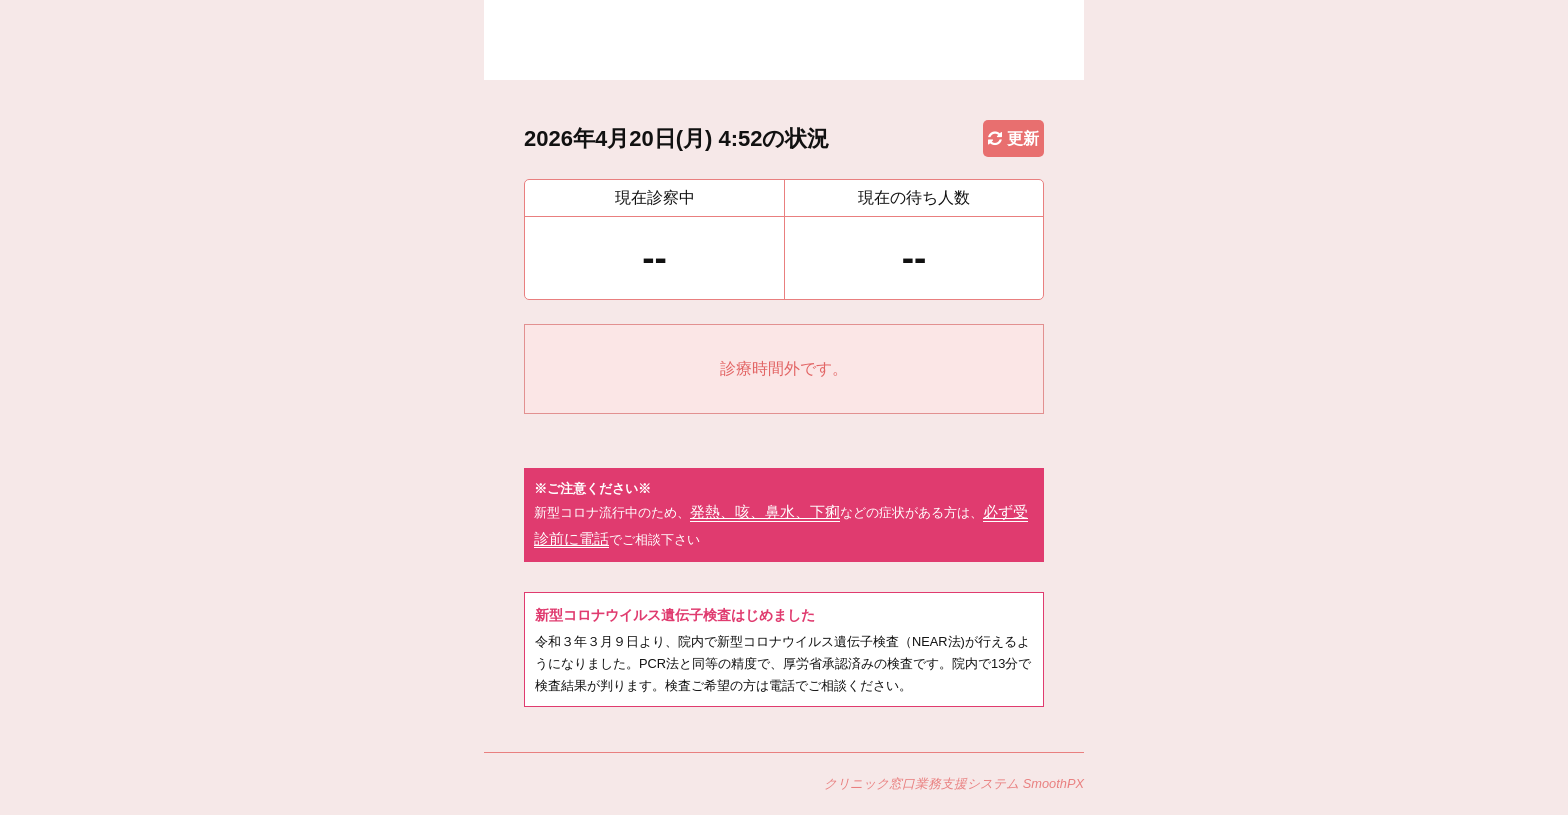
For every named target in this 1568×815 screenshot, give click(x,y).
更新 (1013, 138)
